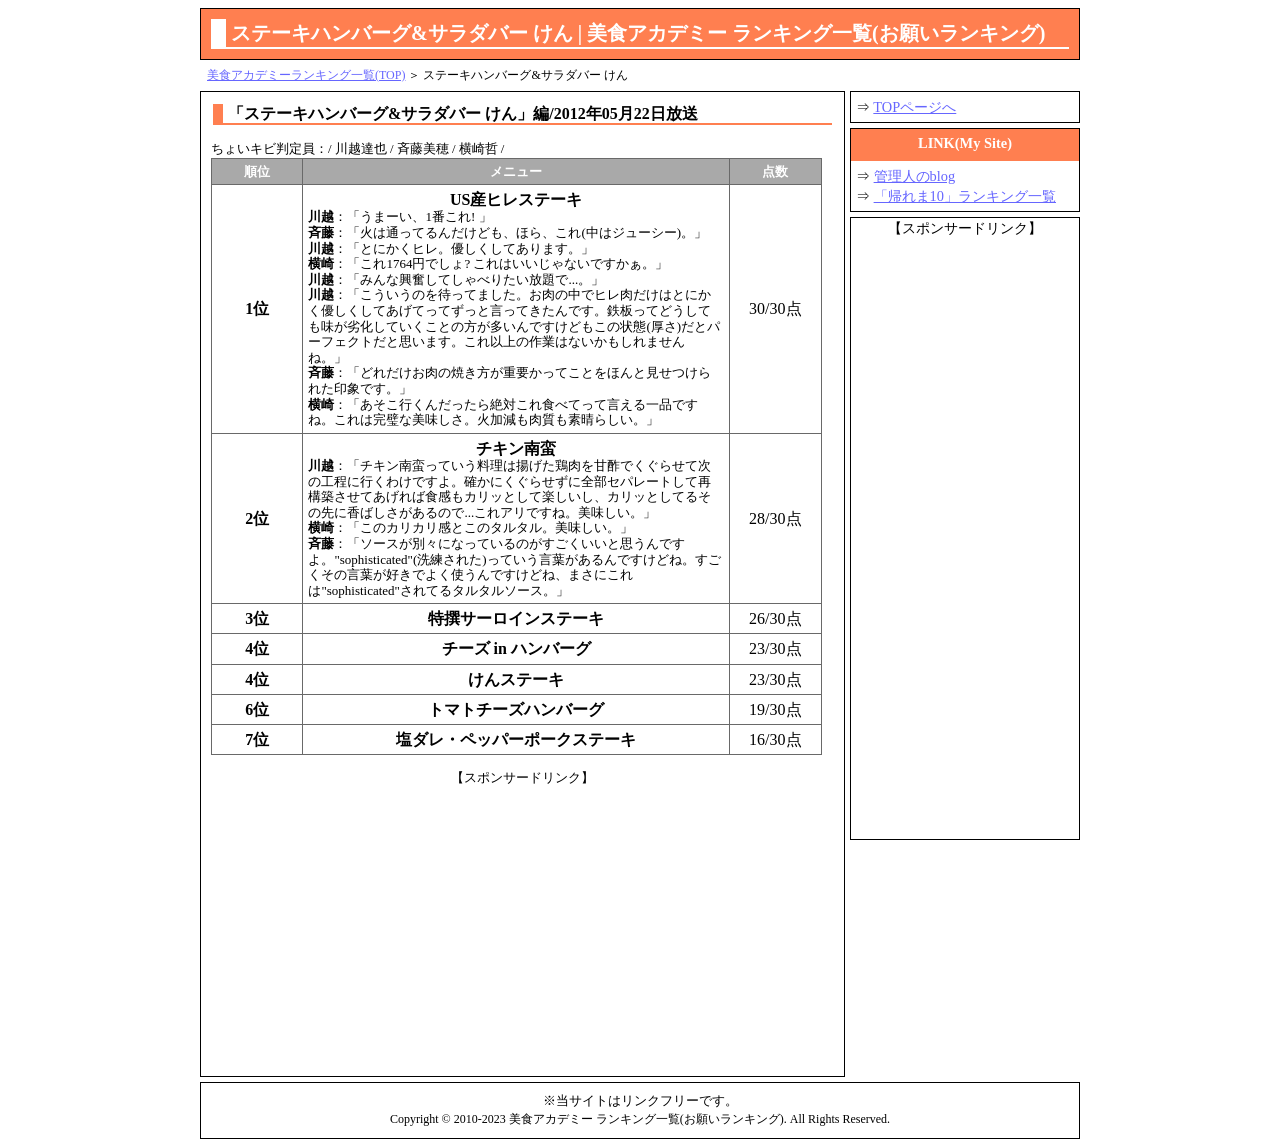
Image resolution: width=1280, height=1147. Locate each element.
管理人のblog (915, 176)
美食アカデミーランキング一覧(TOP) (306, 75)
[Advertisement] (522, 926)
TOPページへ (914, 107)
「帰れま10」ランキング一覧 (965, 196)
